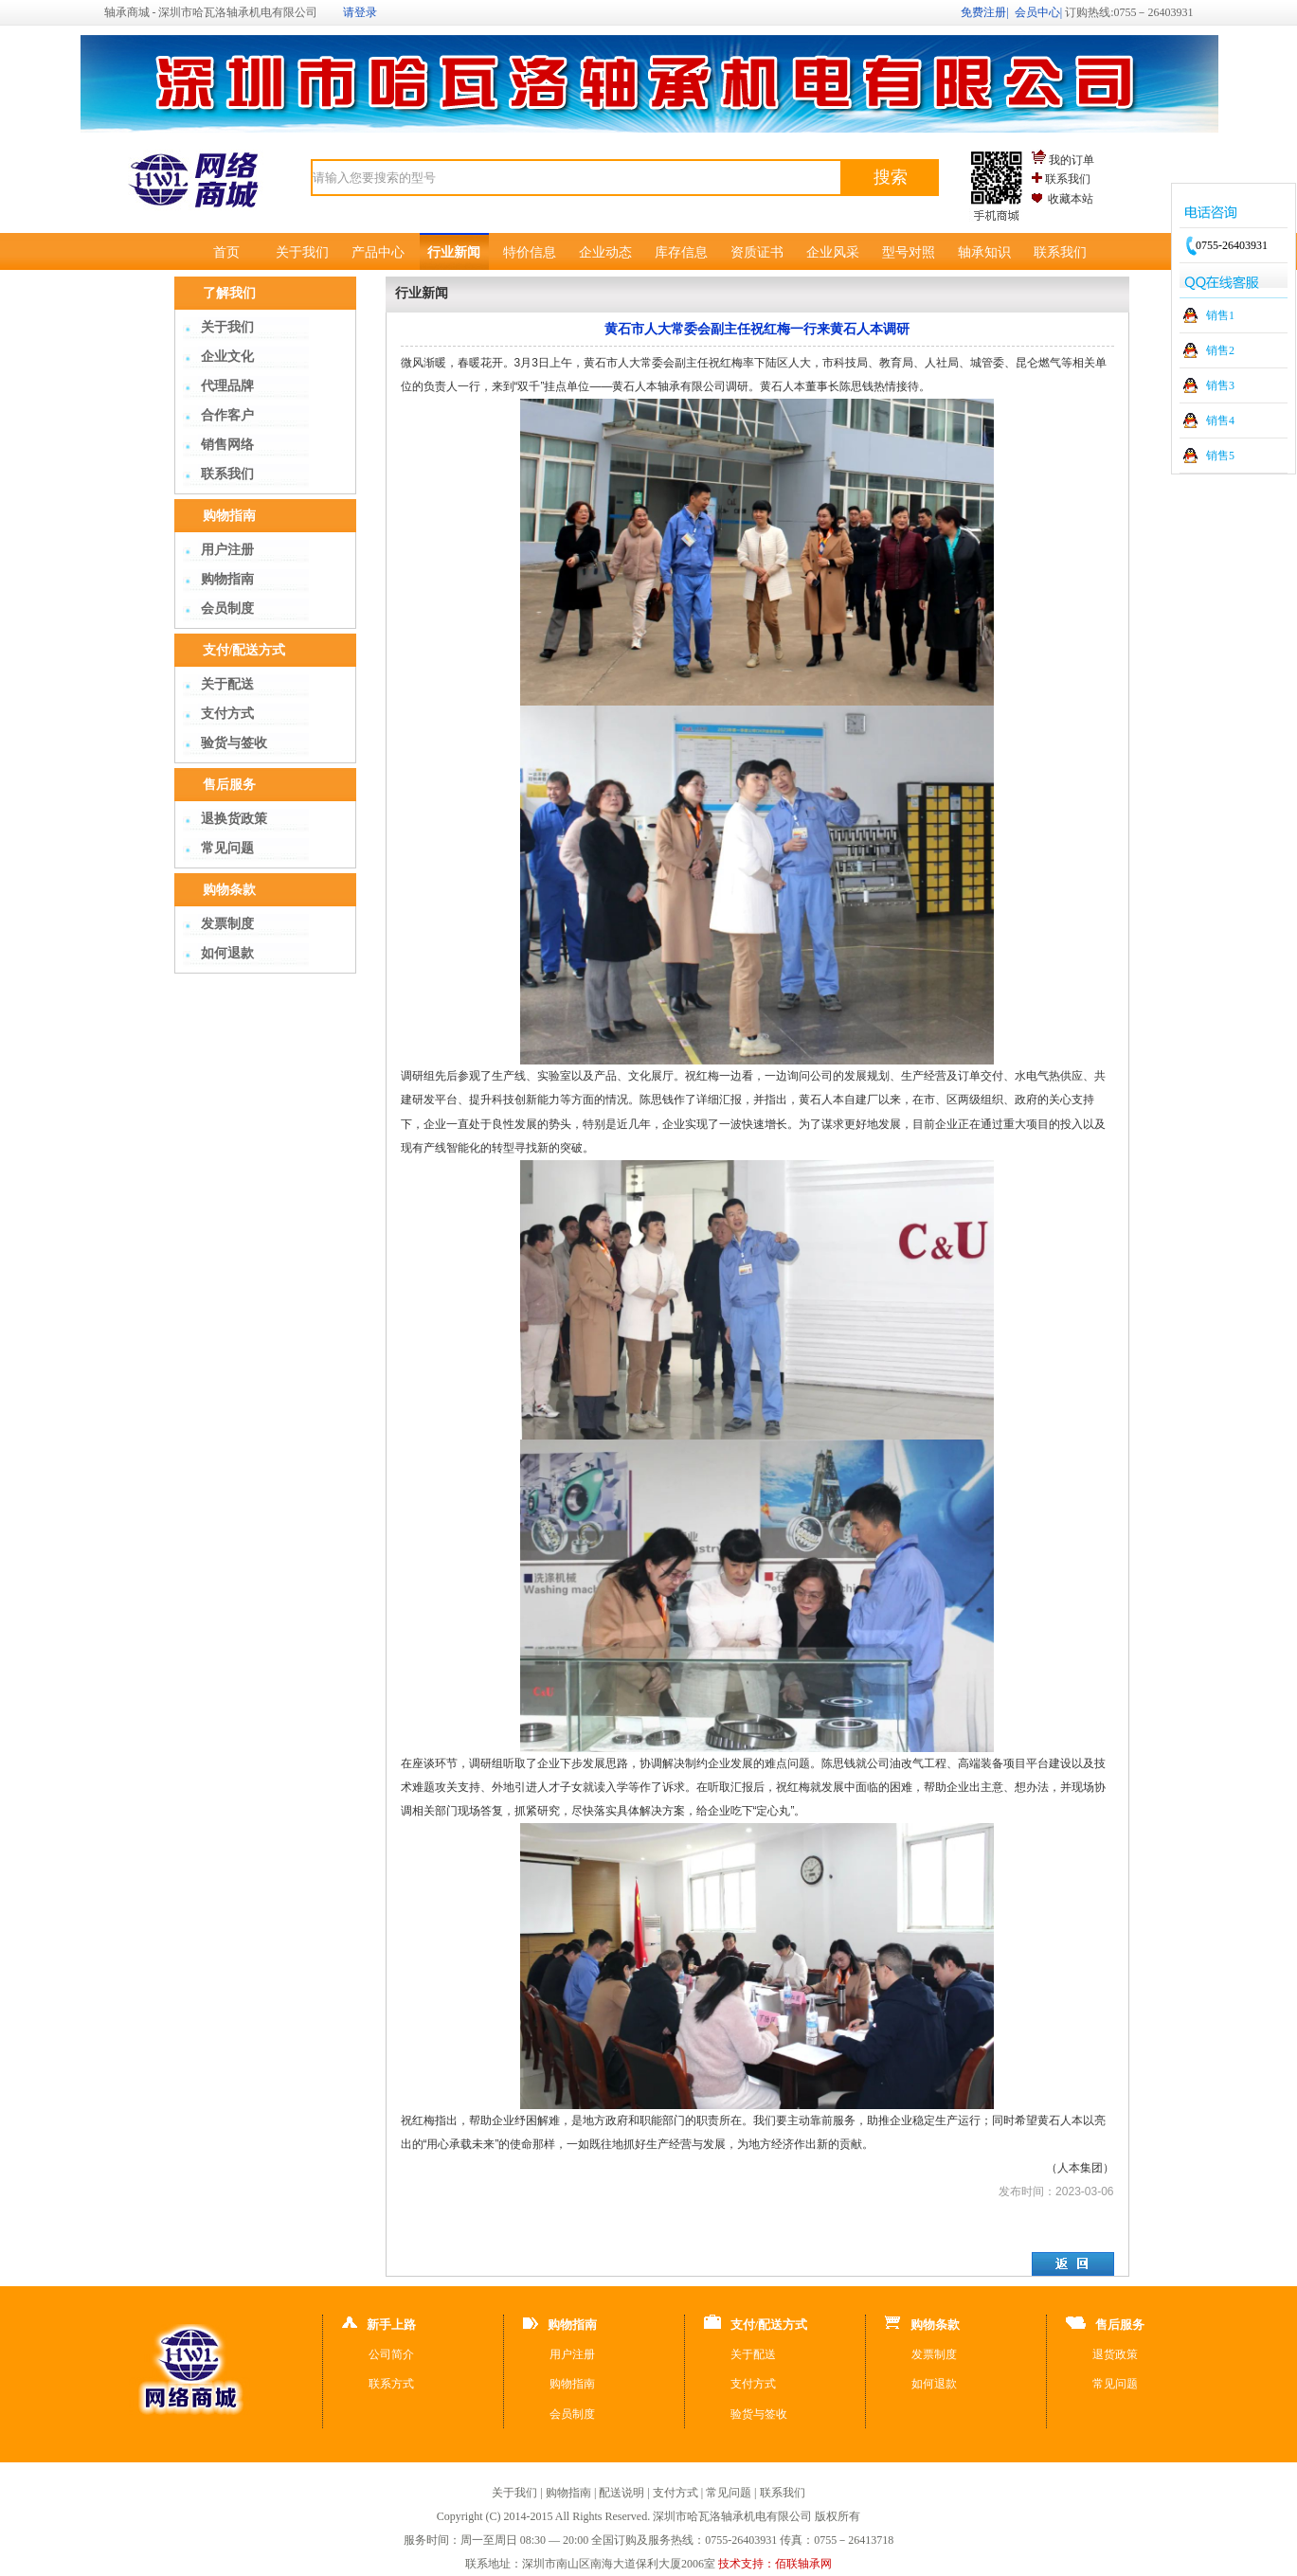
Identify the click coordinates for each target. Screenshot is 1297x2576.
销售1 (1220, 315)
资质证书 (757, 252)
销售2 (1220, 350)
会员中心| (1038, 12)
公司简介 (391, 2354)
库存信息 (681, 252)
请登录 (360, 12)
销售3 (1220, 385)
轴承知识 (984, 252)
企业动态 (605, 252)
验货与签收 (234, 743)
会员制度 (227, 608)
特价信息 (529, 252)
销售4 (1220, 420)
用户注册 (227, 550)
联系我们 (1067, 179)
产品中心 (378, 252)
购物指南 (227, 579)
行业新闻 (453, 252)
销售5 (1220, 455)
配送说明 (621, 2492)
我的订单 (1071, 160)
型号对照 (908, 252)
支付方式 (227, 714)
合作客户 (227, 415)
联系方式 (391, 2383)
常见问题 (227, 848)
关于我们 (302, 252)
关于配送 (227, 684)
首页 (226, 252)
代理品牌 (227, 386)
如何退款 (227, 953)
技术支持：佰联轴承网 (775, 2563)
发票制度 (227, 924)
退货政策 (1115, 2354)
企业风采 (832, 252)
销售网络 (227, 445)
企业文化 (227, 356)
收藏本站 (1070, 199)
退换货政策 (234, 819)
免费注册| (984, 12)
